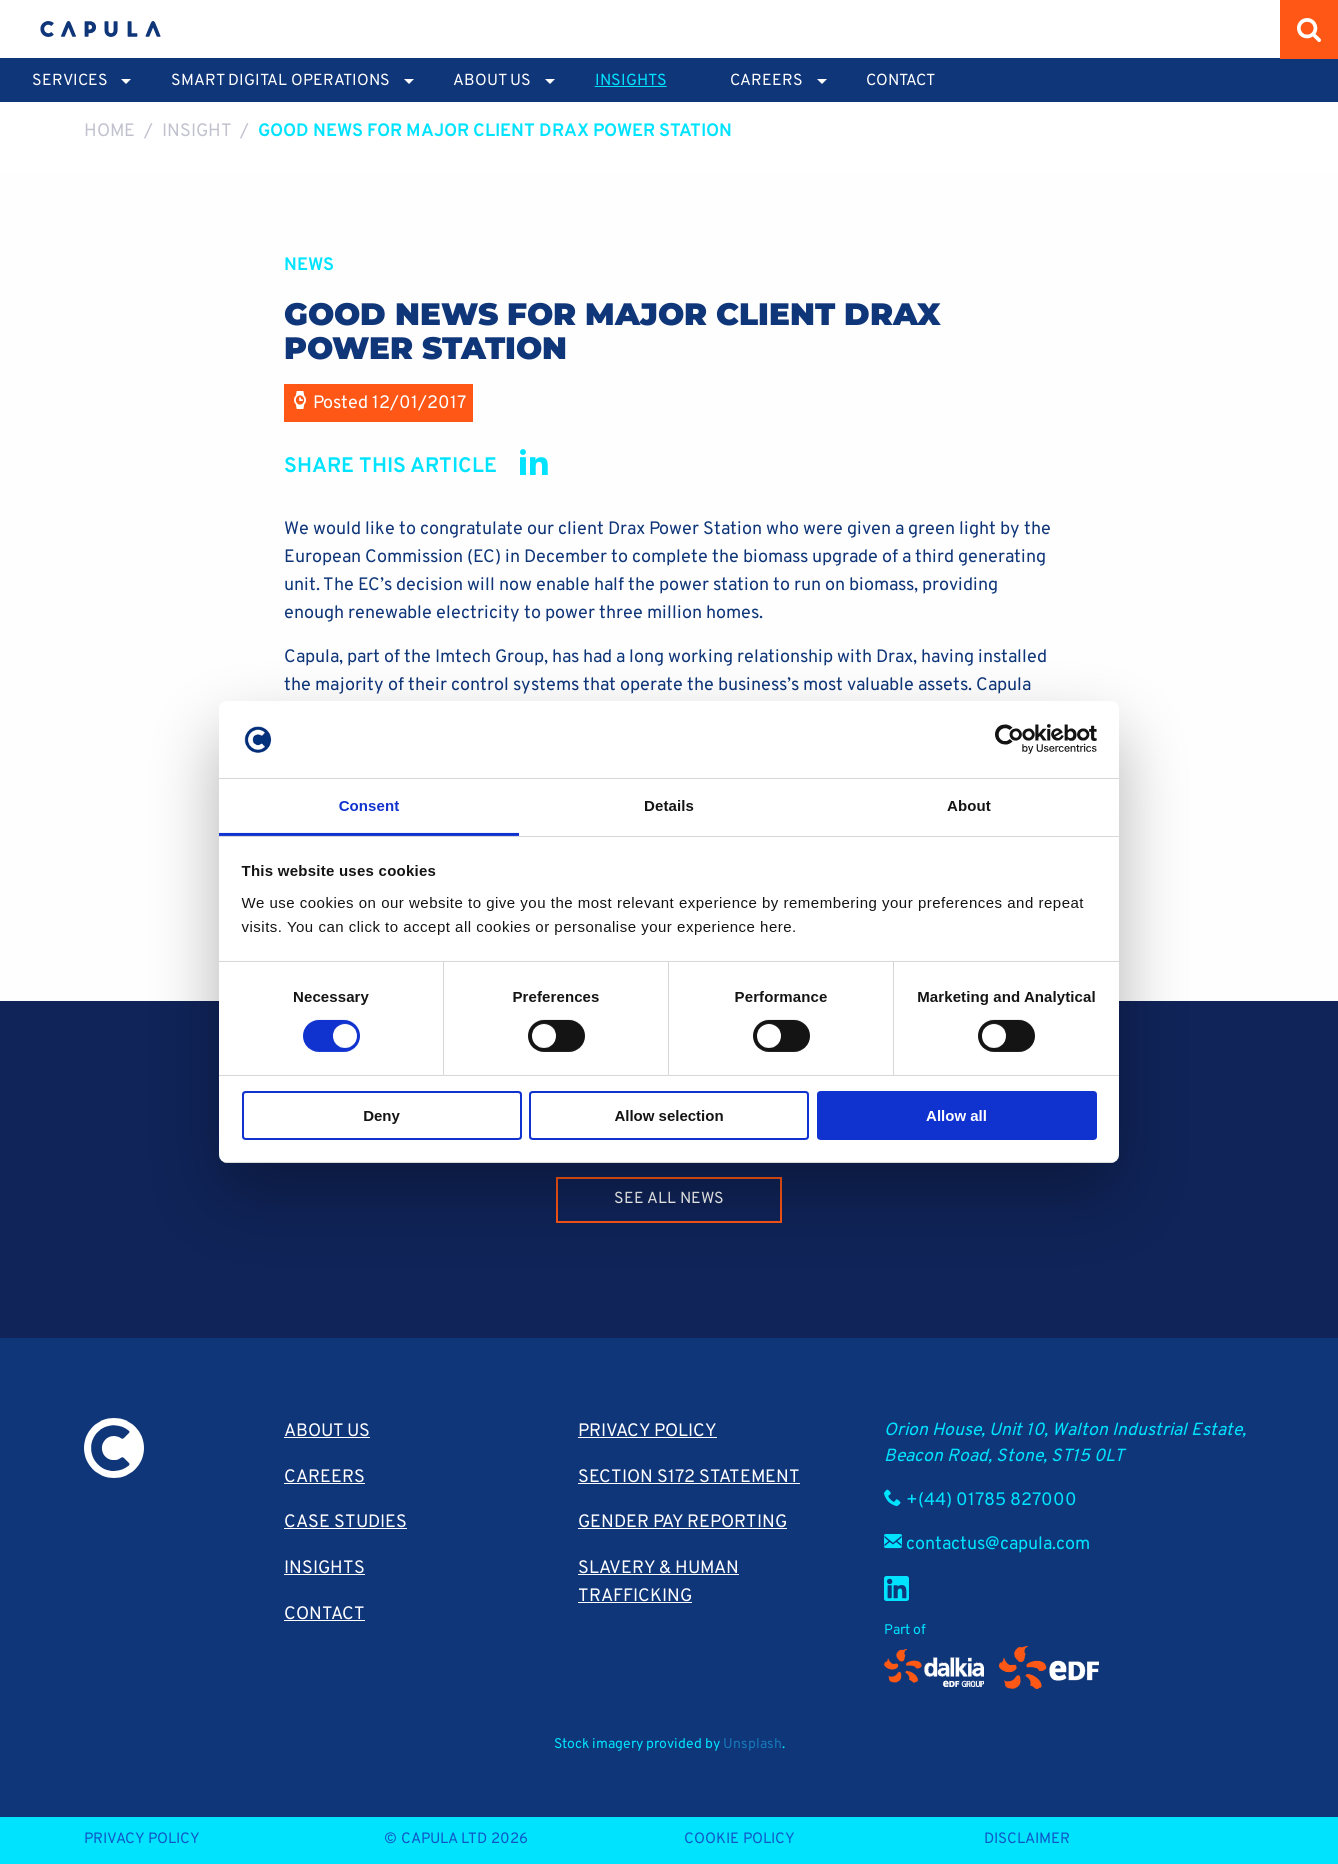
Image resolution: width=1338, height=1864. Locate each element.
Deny (381, 1115)
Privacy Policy (647, 1431)
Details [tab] (669, 805)
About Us (327, 1431)
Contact (900, 81)
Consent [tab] (369, 805)
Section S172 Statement (689, 1477)
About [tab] (969, 805)
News (309, 265)
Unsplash (752, 1744)
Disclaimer (1027, 1839)
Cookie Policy (739, 1839)
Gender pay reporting (682, 1522)
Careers (324, 1477)
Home (109, 131)
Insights (631, 81)
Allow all (956, 1115)
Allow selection (668, 1115)
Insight (197, 131)
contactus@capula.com (998, 1544)
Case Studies (345, 1522)
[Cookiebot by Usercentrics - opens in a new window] (1009, 739)
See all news (669, 1199)
